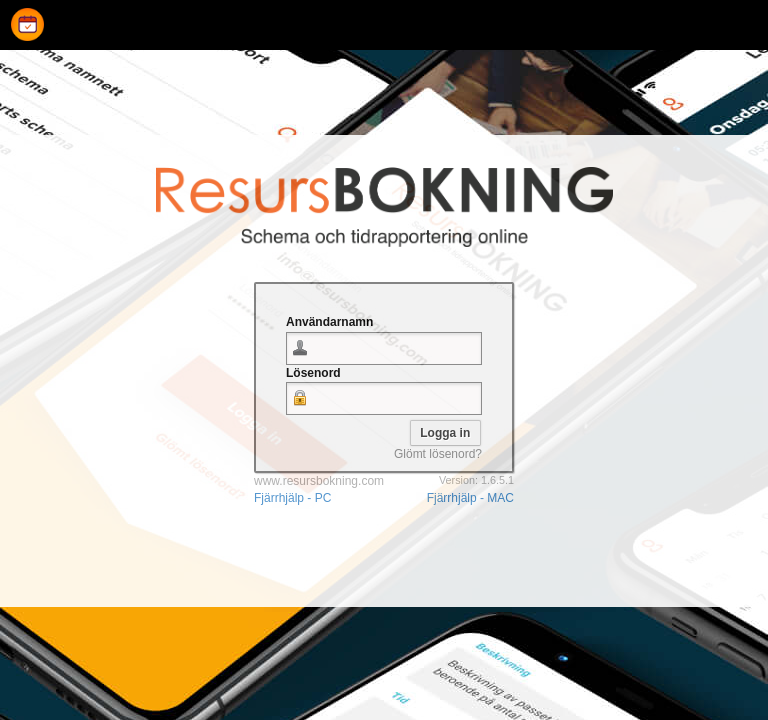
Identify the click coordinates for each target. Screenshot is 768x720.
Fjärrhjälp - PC (292, 498)
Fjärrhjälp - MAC (470, 498)
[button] (445, 433)
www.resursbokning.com (319, 481)
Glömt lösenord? (438, 454)
